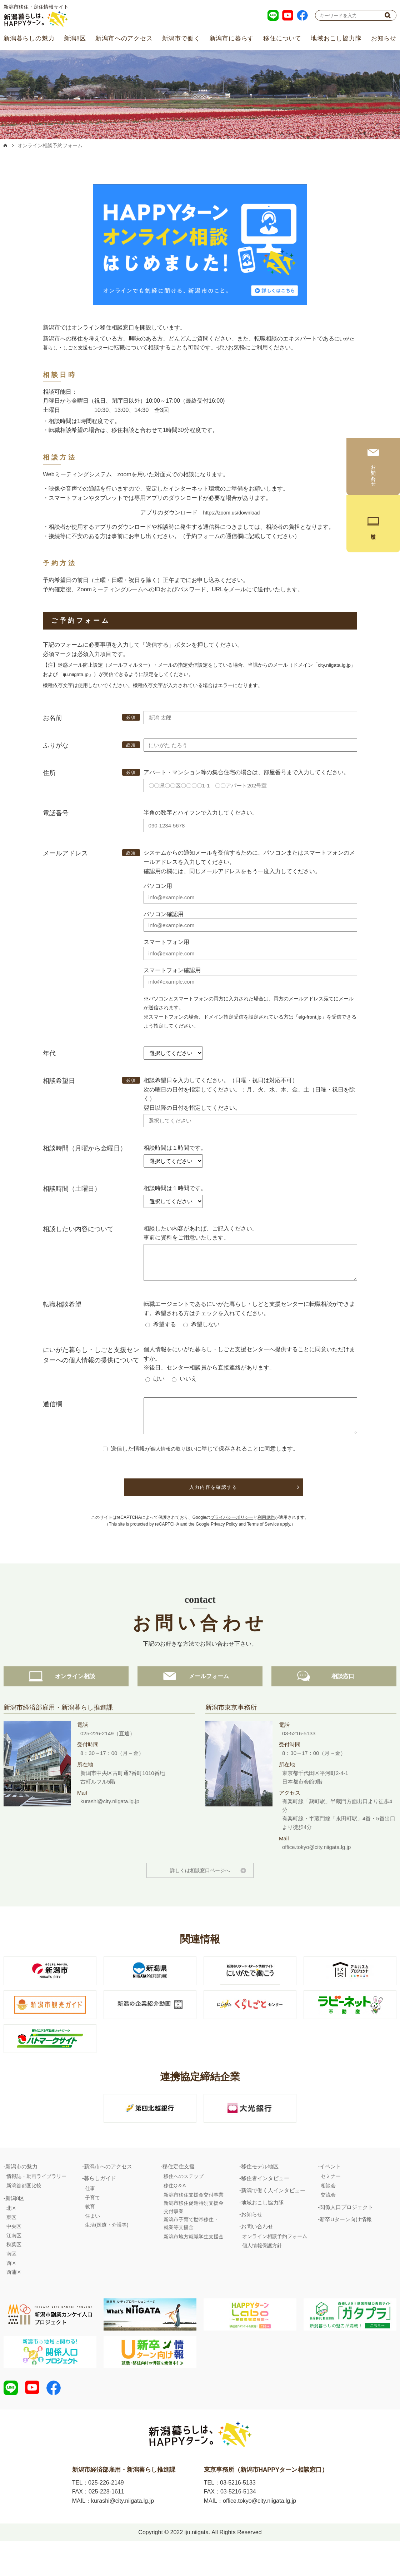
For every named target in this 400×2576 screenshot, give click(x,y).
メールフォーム (200, 1706)
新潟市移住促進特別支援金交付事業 (194, 2237)
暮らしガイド (100, 2208)
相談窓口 (334, 1706)
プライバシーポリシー (231, 1528)
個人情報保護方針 (262, 2275)
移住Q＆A (175, 2215)
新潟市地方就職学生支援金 (194, 2266)
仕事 (90, 2218)
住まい (92, 2246)
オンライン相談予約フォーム (274, 2266)
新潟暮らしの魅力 (29, 38)
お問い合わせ (257, 2256)
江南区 (13, 2265)
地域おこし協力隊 (336, 38)
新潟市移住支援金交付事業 (194, 2225)
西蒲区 (13, 2302)
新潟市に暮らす (232, 38)
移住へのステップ (184, 2206)
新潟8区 (75, 38)
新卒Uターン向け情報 (346, 2249)
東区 (11, 2247)
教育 (90, 2236)
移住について (282, 38)
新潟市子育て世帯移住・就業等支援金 (191, 2253)
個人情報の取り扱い (173, 1459)
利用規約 (266, 1528)
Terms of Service (263, 1534)
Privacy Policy (224, 1534)
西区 (11, 2293)
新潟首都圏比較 (23, 2215)
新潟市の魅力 (21, 2196)
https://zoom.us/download (231, 512)
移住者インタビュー (265, 2208)
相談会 (328, 2215)
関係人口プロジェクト (346, 2237)
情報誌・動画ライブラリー (36, 2206)
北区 (11, 2238)
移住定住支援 (178, 2196)
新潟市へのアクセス (123, 38)
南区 (11, 2284)
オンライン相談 (66, 1706)
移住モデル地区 (260, 2196)
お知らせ (383, 38)
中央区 (13, 2256)
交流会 (328, 2225)
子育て (92, 2228)
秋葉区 (13, 2274)
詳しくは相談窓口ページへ (200, 1900)
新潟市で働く (181, 38)
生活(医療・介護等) (106, 2255)
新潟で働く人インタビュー (273, 2220)
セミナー (331, 2206)
